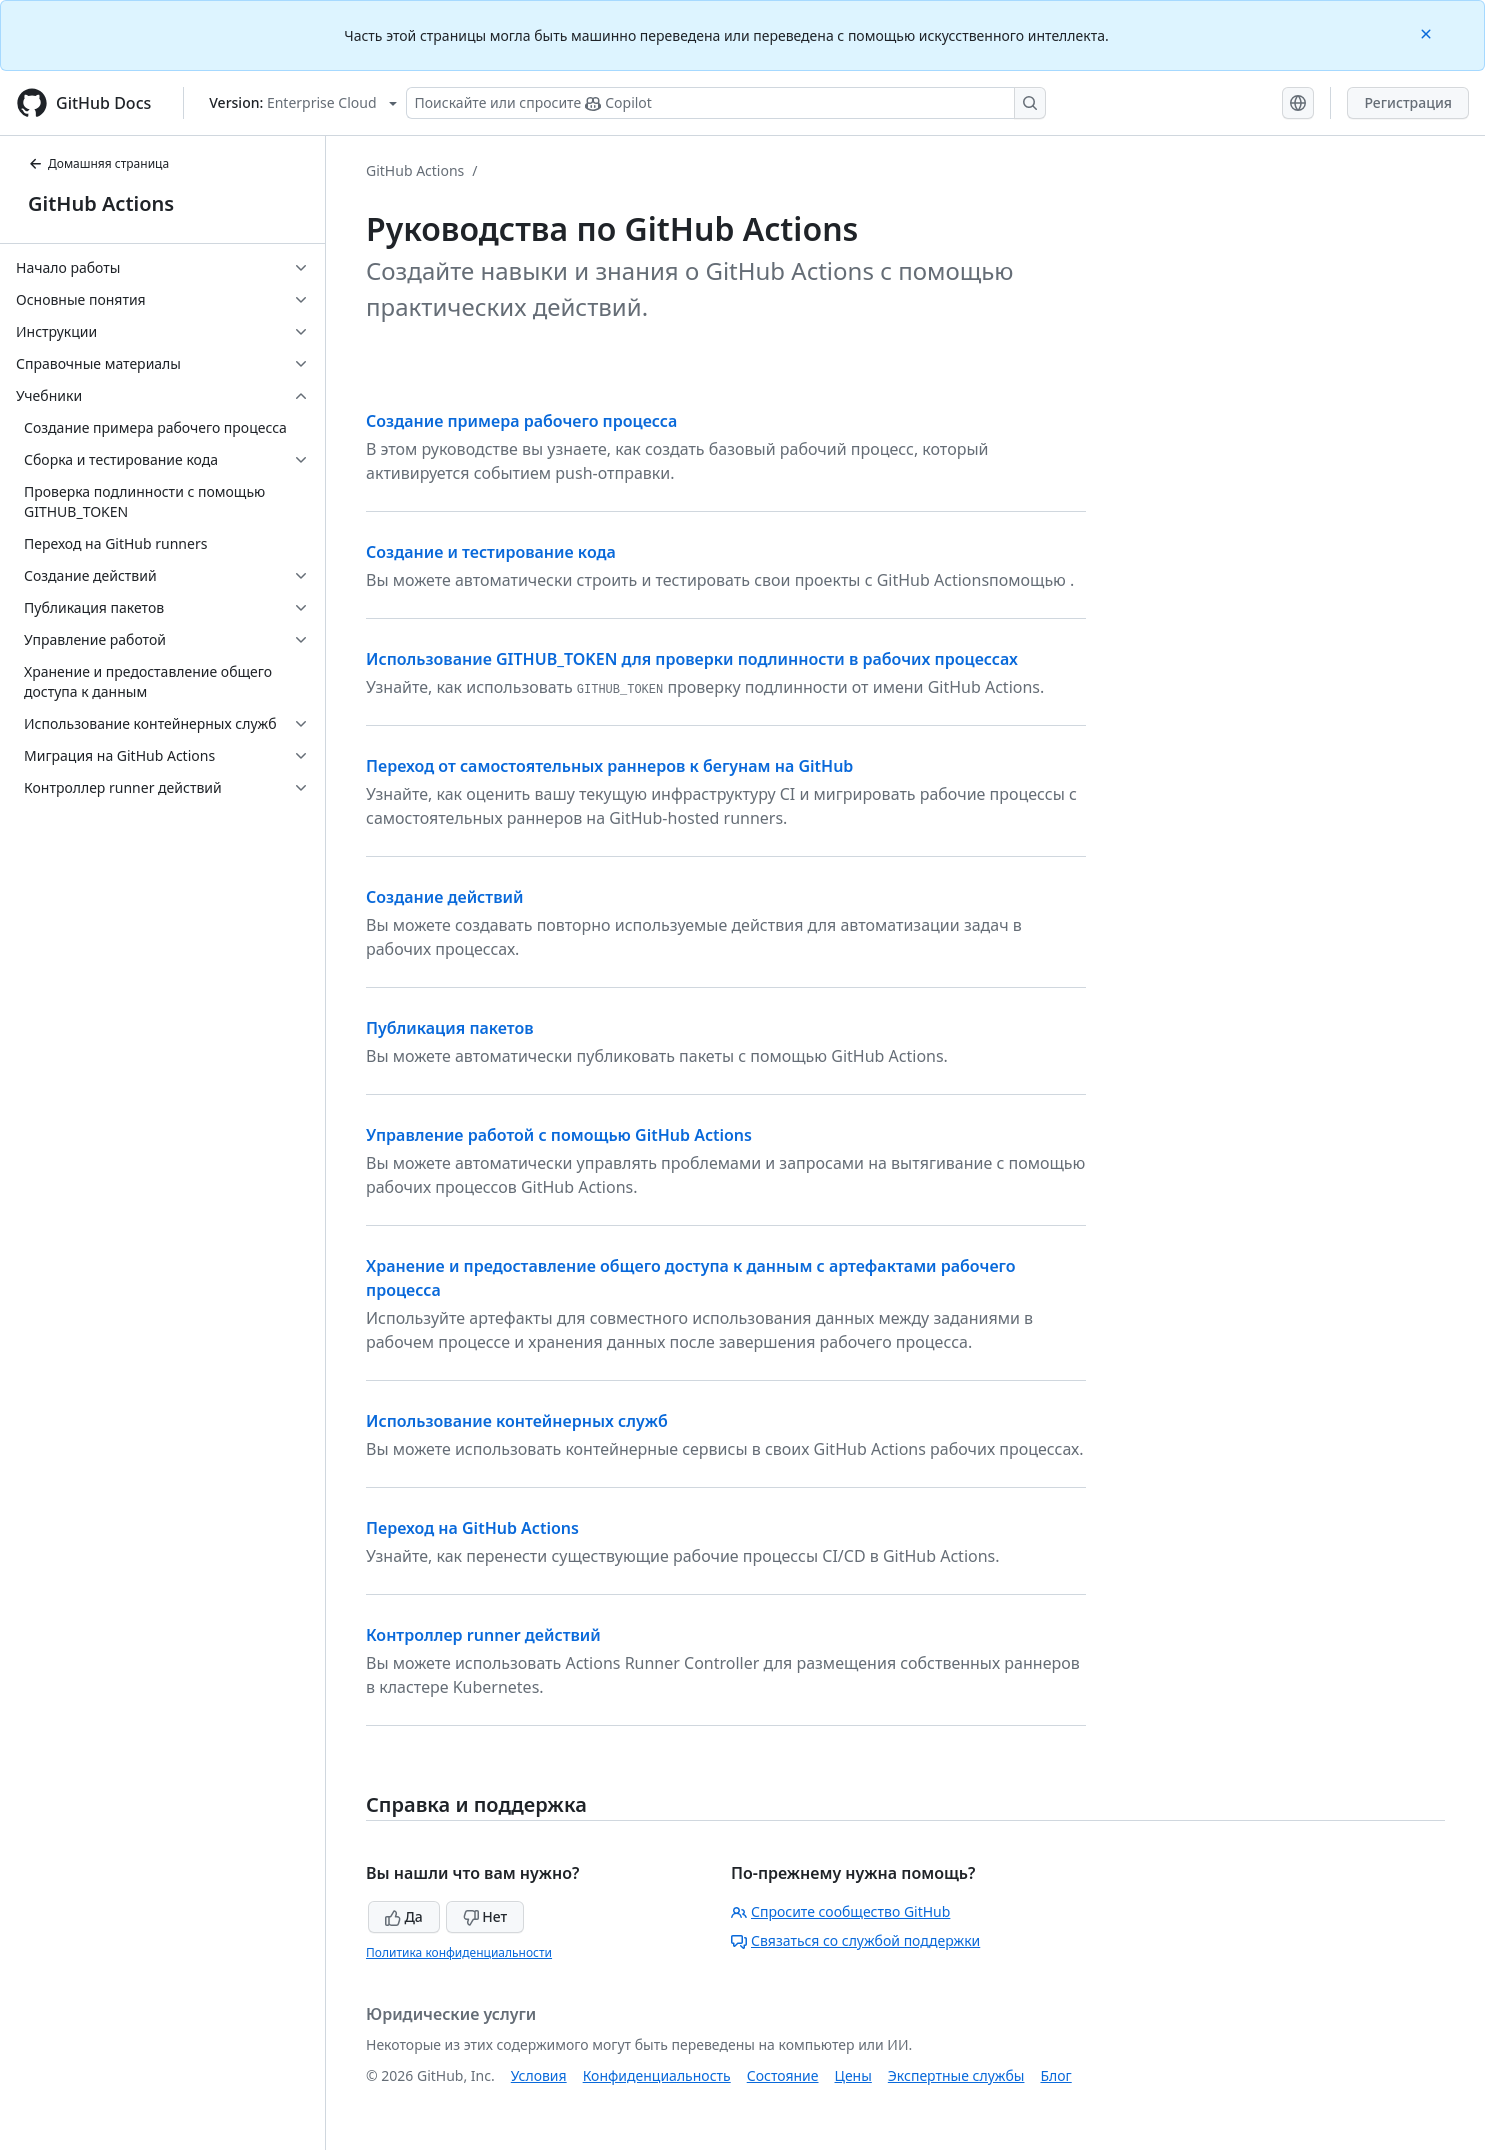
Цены (853, 2075)
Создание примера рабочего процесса (521, 421)
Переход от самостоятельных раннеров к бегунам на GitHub (609, 766)
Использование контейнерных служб (517, 1421)
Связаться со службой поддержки (855, 1940)
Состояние (783, 2075)
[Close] (1428, 32)
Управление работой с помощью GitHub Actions (559, 1135)
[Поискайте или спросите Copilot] (726, 103)
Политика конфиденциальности (459, 1952)
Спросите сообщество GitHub (840, 1911)
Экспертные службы (956, 2075)
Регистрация (1408, 102)
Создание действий (444, 897)
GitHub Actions (101, 203)
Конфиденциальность (657, 2075)
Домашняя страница (98, 163)
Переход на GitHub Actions (472, 1528)
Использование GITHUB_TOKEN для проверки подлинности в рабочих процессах (692, 659)
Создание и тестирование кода (491, 552)
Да (404, 1916)
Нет (485, 1916)
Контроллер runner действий (483, 1635)
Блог (1055, 2075)
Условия (539, 2075)
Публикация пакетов (450, 1028)
